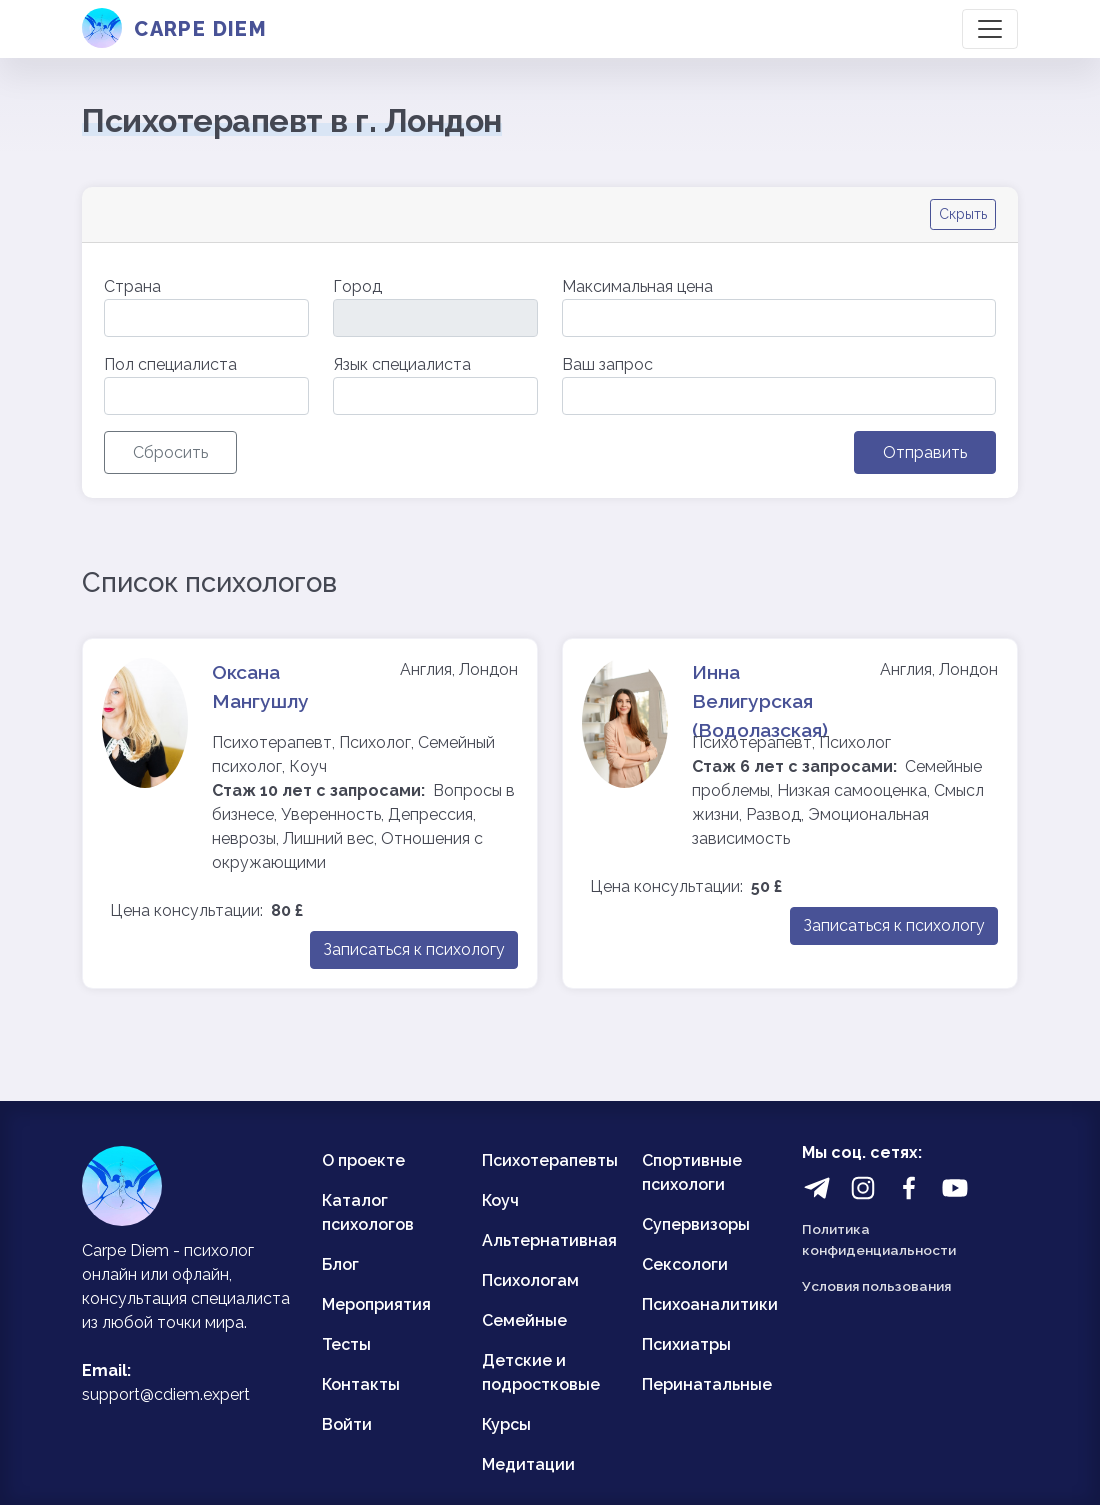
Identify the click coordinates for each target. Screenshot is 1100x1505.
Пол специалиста (170, 364)
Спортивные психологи (692, 1172)
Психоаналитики (710, 1304)
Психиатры (686, 1344)
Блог (340, 1264)
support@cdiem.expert (166, 1394)
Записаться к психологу (414, 949)
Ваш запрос (607, 364)
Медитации (528, 1464)
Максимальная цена (637, 286)
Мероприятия (376, 1304)
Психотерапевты (550, 1160)
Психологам (530, 1280)
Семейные (524, 1320)
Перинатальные (707, 1384)
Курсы (506, 1424)
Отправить (925, 452)
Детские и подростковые (541, 1372)
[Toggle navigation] (990, 29)
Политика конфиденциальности (879, 1239)
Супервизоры (696, 1224)
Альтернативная (549, 1240)
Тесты (346, 1344)
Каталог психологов (368, 1212)
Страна (132, 286)
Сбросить (170, 452)
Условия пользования (876, 1286)
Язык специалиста (402, 364)
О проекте (363, 1160)
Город (357, 286)
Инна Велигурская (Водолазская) (760, 701)
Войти (347, 1424)
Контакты (361, 1384)
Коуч (500, 1200)
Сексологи (685, 1264)
